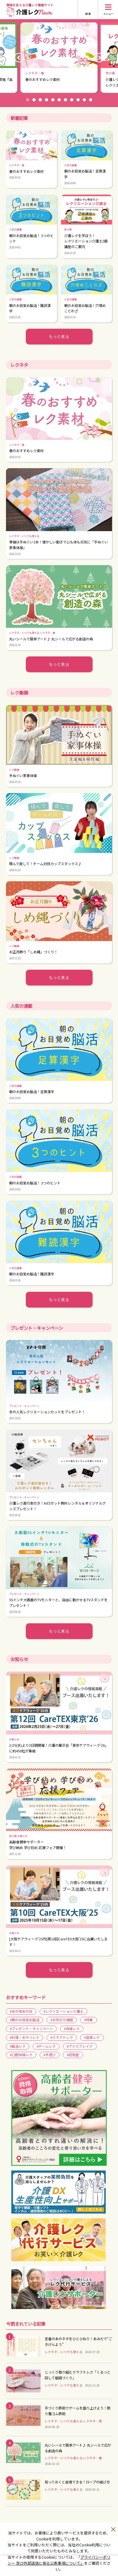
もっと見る (59, 336)
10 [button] (84, 99)
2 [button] (34, 99)
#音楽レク (92, 2037)
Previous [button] (19, 57)
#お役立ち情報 (61, 2019)
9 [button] (78, 99)
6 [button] (59, 99)
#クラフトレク (61, 2037)
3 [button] (40, 99)
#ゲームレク (46, 2046)
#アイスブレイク (80, 2046)
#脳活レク (17, 2046)
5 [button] (52, 99)
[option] (59, 57)
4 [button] (46, 99)
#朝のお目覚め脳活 (24, 2019)
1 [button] (27, 99)
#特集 (88, 2019)
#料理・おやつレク (24, 2037)
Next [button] (99, 57)
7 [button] (65, 99)
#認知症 (73, 2054)
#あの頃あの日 (21, 2011)
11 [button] (90, 99)
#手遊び (49, 2054)
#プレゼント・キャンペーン (31, 2028)
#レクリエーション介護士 (63, 2011)
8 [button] (71, 99)
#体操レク (72, 2028)
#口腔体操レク (21, 2054)
